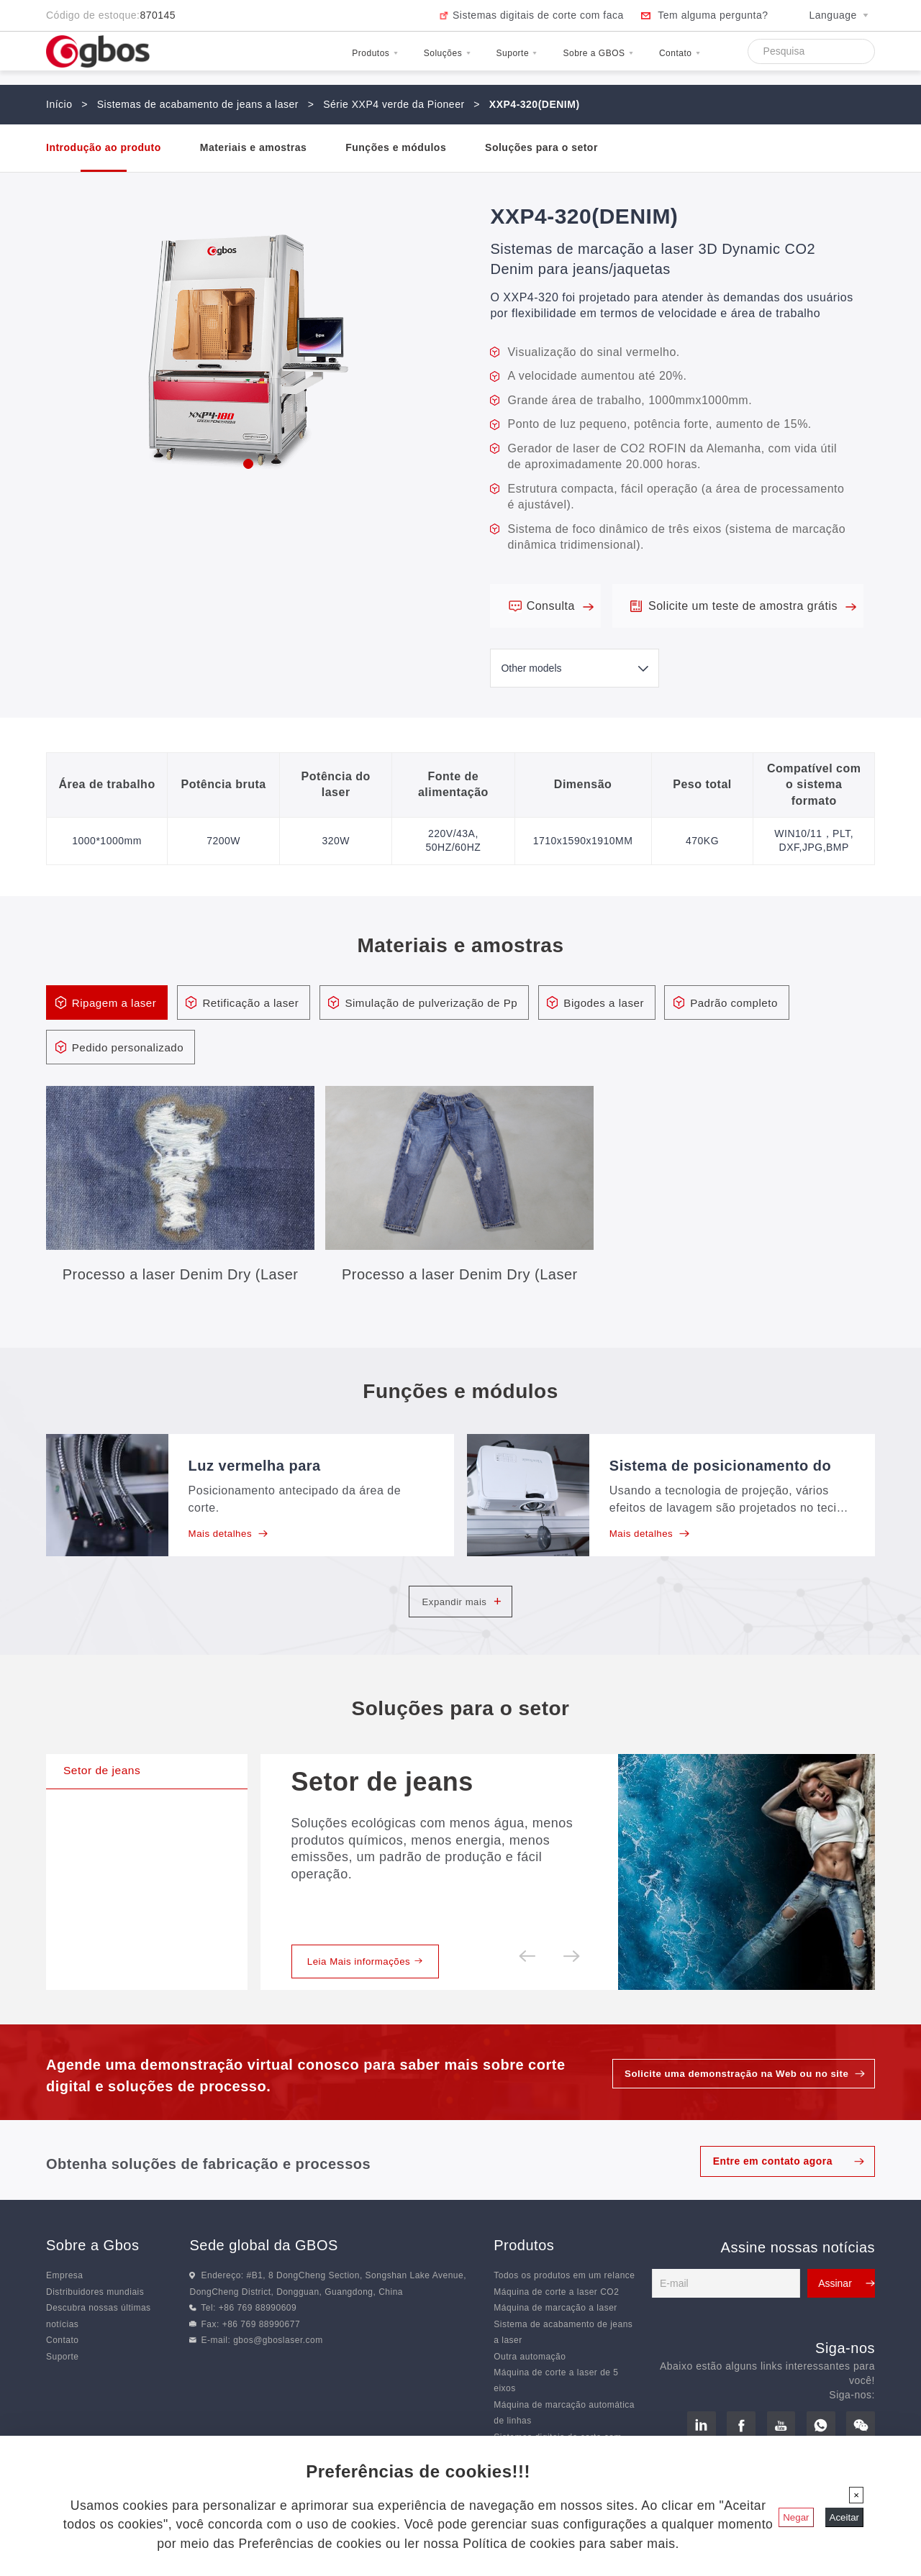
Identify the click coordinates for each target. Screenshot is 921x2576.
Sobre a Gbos (92, 2271)
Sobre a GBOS (561, 60)
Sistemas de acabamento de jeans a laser (198, 104)
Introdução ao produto (103, 147)
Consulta (560, 606)
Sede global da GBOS (263, 2271)
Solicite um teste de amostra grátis (752, 606)
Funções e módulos (395, 147)
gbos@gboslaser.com (278, 2365)
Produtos (266, 60)
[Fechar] (856, 2495)
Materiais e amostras (253, 147)
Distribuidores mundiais (95, 2317)
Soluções (361, 60)
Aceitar (844, 2517)
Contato (669, 60)
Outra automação (530, 2382)
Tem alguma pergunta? (713, 15)
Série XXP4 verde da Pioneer (393, 104)
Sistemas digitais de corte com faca (538, 15)
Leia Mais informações (370, 1986)
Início (59, 104)
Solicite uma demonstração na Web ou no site (730, 2098)
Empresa (64, 2301)
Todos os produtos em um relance (564, 2301)
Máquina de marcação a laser (555, 2333)
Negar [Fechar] (796, 2517)
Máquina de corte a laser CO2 (556, 2317)
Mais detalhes (231, 1536)
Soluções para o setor (541, 147)
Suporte (454, 60)
